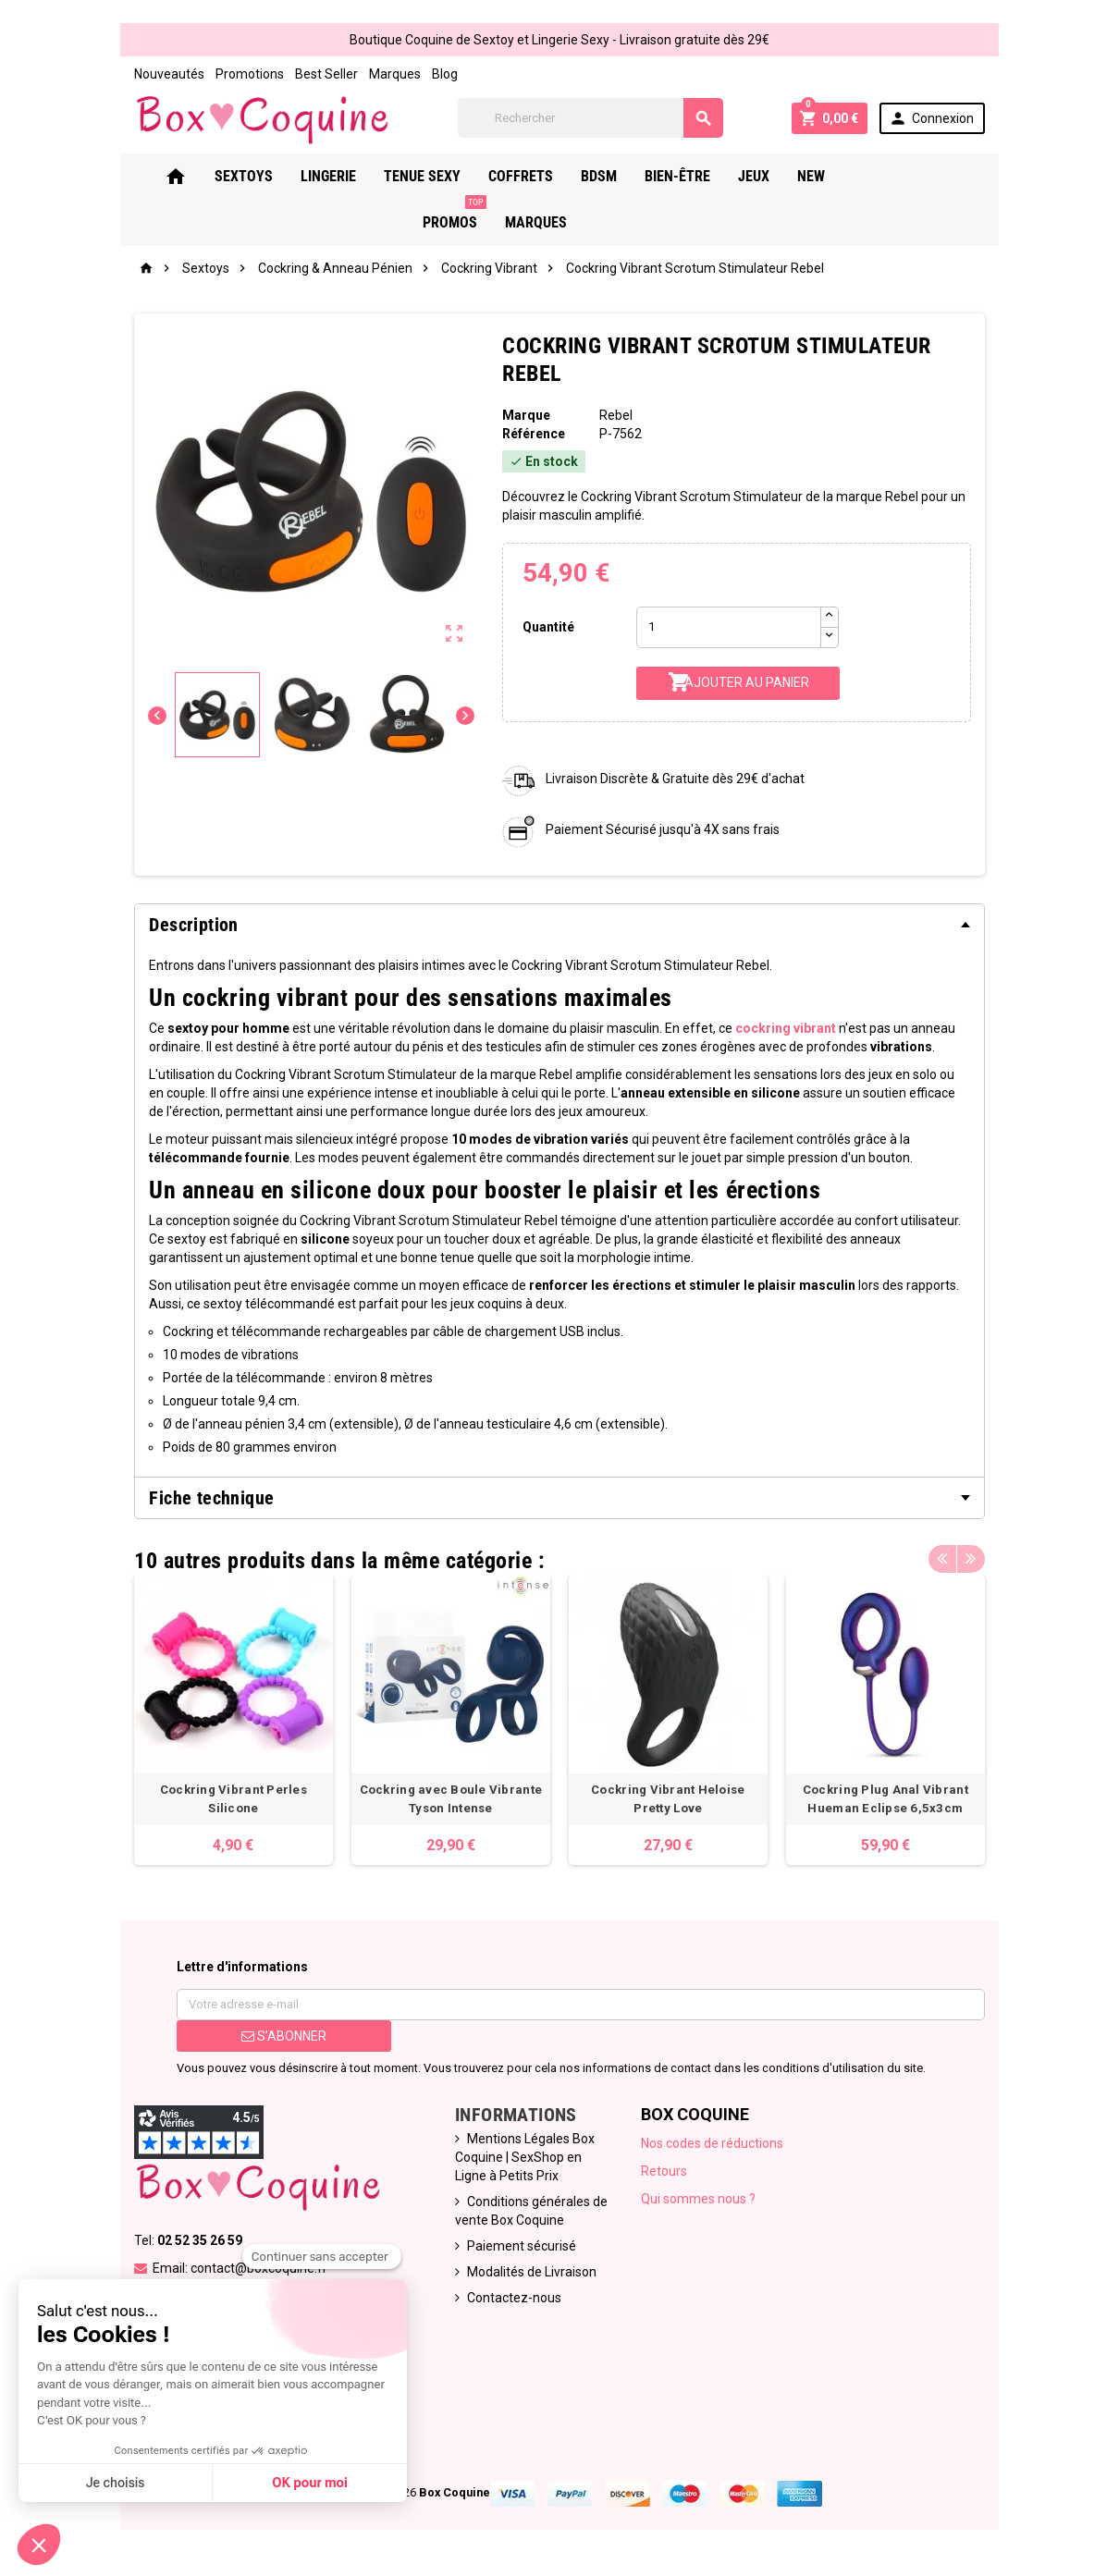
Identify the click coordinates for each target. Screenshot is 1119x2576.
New (835, 176)
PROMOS (909, 169)
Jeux (777, 176)
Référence (533, 433)
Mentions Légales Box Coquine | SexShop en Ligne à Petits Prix (525, 2157)
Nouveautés (169, 74)
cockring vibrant (785, 1028)
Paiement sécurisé (521, 2246)
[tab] (559, 924)
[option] (233, 1720)
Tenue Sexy (446, 176)
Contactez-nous (514, 2297)
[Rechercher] (590, 118)
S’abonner (283, 2036)
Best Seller (326, 74)
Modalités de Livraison (531, 2271)
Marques (395, 74)
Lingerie (352, 176)
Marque (526, 415)
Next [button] (971, 1556)
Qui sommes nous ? (698, 2198)
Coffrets (544, 176)
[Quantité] (728, 627)
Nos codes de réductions (712, 2143)
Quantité (548, 626)
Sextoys (268, 176)
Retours (664, 2171)
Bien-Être (701, 176)
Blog (445, 74)
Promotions (249, 74)
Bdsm (623, 176)
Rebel (616, 415)
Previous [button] (942, 1556)
